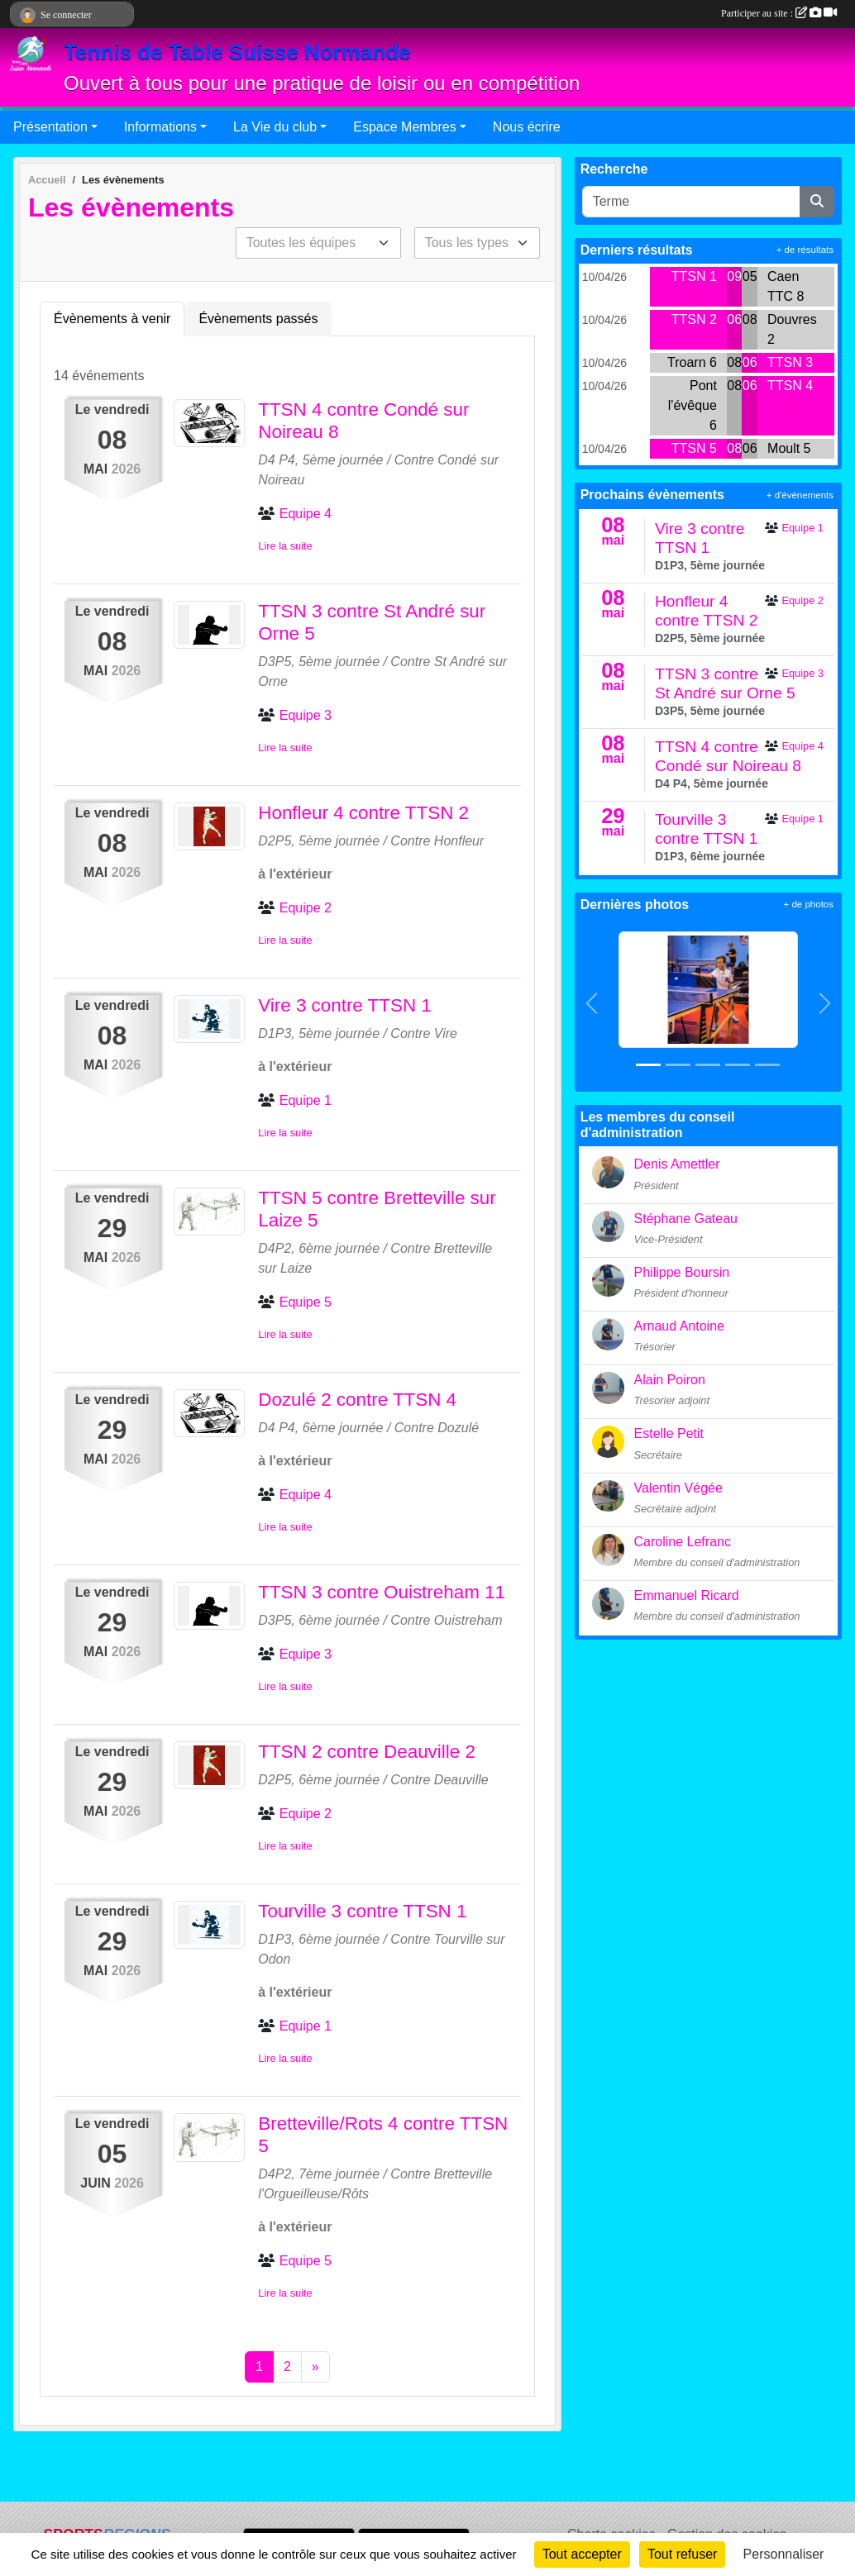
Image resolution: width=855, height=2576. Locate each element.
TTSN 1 (694, 276)
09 (734, 276)
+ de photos (809, 904)
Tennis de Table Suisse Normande (237, 52)
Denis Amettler (677, 1164)
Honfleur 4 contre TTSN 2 (363, 812)
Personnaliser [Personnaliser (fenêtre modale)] (783, 2554)
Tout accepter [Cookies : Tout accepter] (582, 2554)
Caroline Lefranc (682, 1542)
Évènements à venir (112, 319)
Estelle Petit (669, 1433)
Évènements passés (258, 319)
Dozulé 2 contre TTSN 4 (357, 1399)
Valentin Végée (678, 1488)
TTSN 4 (790, 386)
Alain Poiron (669, 1380)
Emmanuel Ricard (686, 1595)
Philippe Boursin (682, 1272)
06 (734, 319)
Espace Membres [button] (404, 127)
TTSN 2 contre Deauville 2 (366, 1751)
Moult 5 (788, 448)
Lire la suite (285, 546)
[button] (591, 1003)
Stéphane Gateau (686, 1219)
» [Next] (315, 2366)
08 (750, 319)
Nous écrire (527, 127)
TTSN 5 (694, 448)
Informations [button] (160, 127)
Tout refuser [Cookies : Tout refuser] (682, 2554)
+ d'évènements (800, 495)
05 (750, 276)
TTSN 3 (790, 362)
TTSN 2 (694, 319)
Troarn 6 (692, 362)
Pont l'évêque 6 (692, 405)
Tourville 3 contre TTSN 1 (362, 1911)
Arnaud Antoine (679, 1326)
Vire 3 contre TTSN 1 (345, 1005)
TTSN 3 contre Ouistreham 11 (381, 1592)
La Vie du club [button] (275, 127)
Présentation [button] (50, 127)
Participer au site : (779, 13)
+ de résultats (805, 250)
